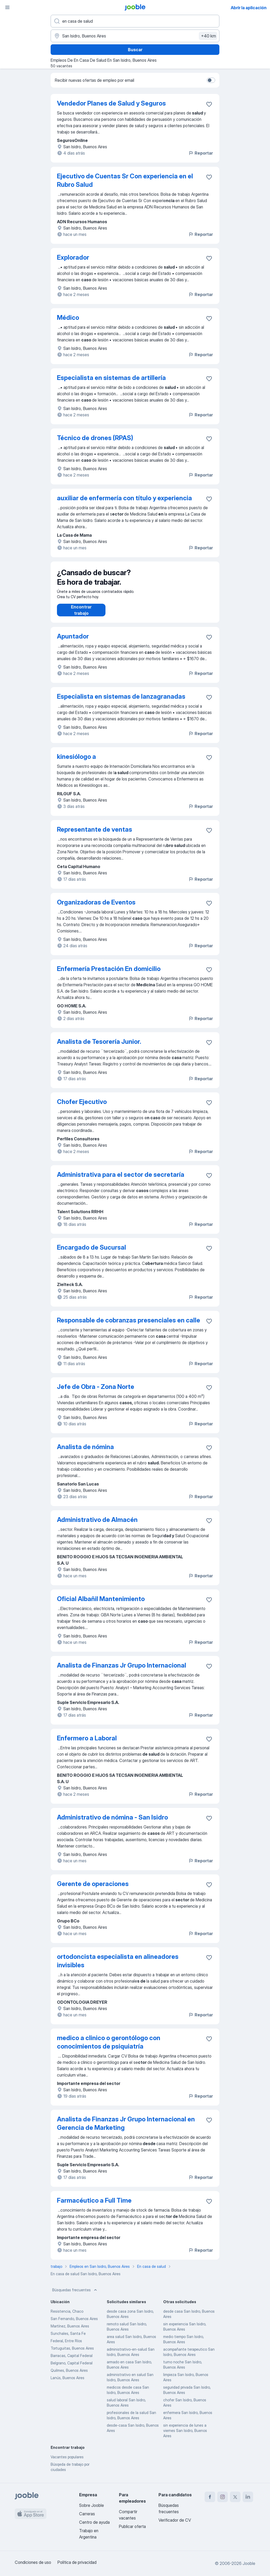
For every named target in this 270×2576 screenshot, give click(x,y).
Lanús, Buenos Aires (67, 2383)
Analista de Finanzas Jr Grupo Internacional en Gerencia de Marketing (126, 2129)
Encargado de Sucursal (91, 1252)
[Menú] (7, 7)
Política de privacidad (77, 2562)
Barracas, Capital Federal (72, 2361)
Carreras (87, 2513)
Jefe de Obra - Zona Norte (95, 1392)
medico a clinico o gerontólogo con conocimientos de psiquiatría (108, 2047)
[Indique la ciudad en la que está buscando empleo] (135, 36)
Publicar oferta (132, 2526)
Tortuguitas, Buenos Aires (72, 2353)
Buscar (135, 49)
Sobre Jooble (91, 2505)
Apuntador (73, 641)
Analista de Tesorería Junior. (99, 1047)
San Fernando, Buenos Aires (74, 2324)
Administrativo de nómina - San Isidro (112, 1822)
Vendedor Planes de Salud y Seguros (111, 103)
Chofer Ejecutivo (82, 1107)
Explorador (73, 257)
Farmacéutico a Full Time (94, 2206)
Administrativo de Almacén (97, 1525)
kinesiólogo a (76, 762)
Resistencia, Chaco (67, 2316)
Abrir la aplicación (249, 7)
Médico (68, 317)
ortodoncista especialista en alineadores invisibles (118, 1966)
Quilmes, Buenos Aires (69, 2375)
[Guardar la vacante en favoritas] (209, 104)
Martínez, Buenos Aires (70, 2331)
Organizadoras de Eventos (96, 907)
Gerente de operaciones (93, 1889)
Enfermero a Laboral (87, 1743)
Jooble (249, 2563)
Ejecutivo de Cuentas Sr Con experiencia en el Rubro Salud (125, 180)
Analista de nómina (85, 1452)
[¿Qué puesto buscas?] (135, 21)
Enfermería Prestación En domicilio (109, 974)
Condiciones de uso (33, 2562)
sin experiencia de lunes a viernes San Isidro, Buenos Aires (185, 2435)
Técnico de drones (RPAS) (95, 438)
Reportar (200, 153)
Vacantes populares (67, 2462)
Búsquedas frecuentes (75, 2295)
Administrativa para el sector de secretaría (120, 1180)
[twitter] (235, 2497)
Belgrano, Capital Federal (72, 2368)
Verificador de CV (174, 2520)
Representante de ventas (94, 835)
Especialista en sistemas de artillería (111, 378)
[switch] (211, 80)
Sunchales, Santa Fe (68, 2338)
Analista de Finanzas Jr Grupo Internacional (121, 1670)
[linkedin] (248, 2497)
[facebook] (210, 2497)
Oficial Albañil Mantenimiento (101, 1604)
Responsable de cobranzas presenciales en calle (128, 1325)
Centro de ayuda (94, 2522)
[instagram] (222, 2497)
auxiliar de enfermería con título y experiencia (124, 498)
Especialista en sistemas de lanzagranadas (121, 702)
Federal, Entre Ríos (66, 2346)
